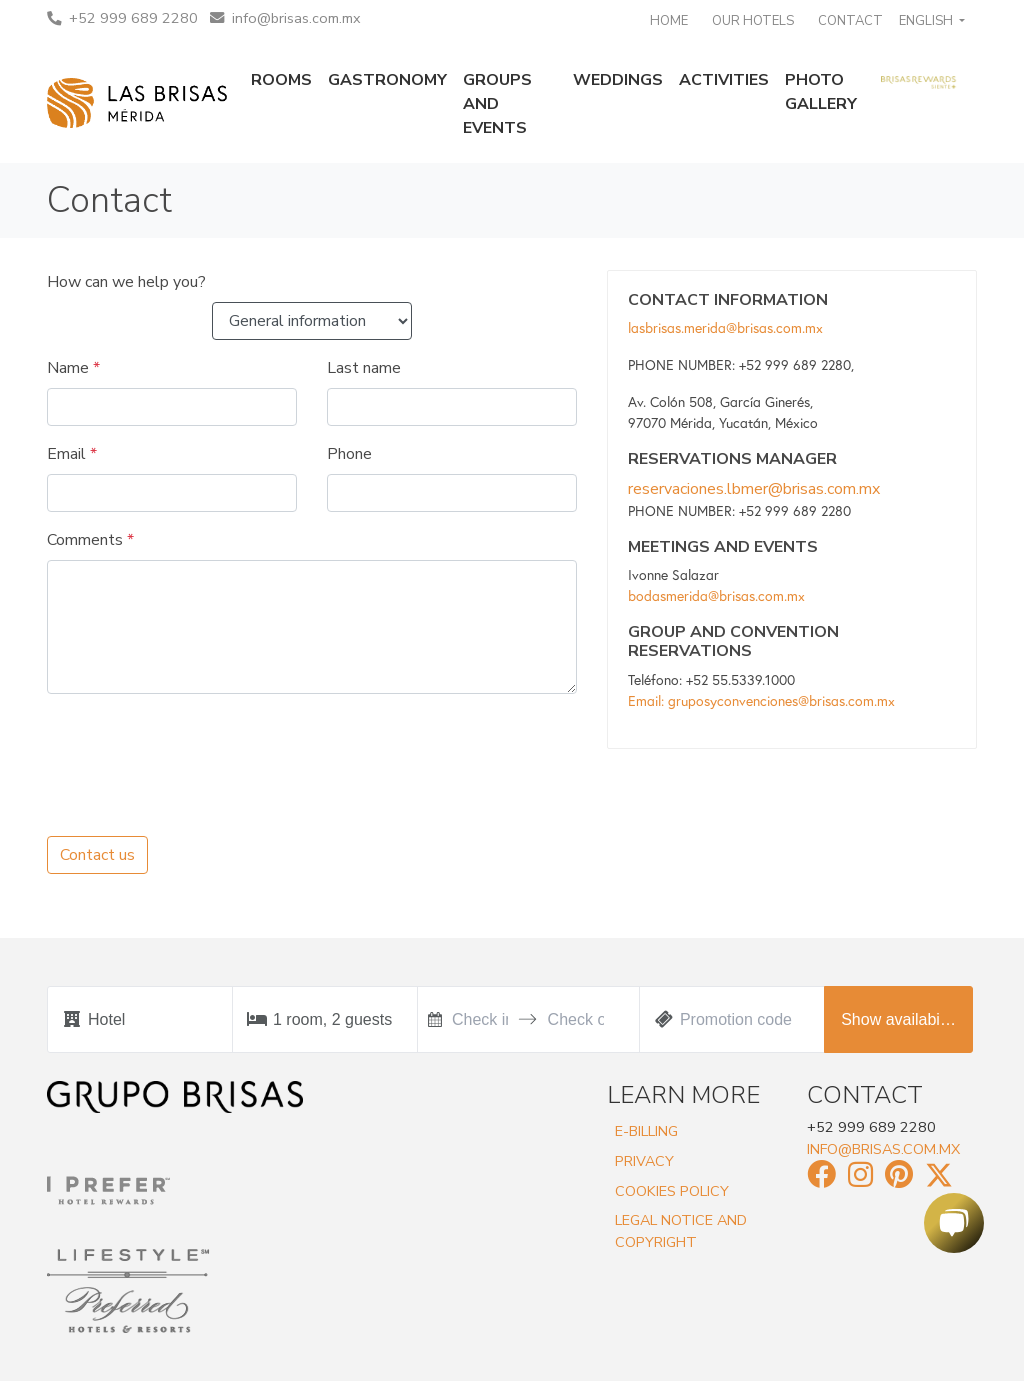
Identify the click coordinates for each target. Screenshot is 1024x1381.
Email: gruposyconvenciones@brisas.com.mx (761, 701)
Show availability (900, 1019)
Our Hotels (753, 21)
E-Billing (646, 1131)
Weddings (618, 80)
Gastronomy (387, 80)
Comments (90, 540)
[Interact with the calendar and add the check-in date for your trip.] (435, 1019)
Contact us (97, 855)
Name (73, 368)
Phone (349, 454)
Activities (724, 80)
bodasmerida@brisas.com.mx (716, 596)
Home (669, 21)
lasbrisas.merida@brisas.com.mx (725, 328)
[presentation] (199, 749)
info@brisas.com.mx (285, 18)
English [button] (927, 21)
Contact (850, 21)
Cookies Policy (672, 1191)
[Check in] (480, 1019)
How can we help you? (126, 282)
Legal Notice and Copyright (681, 1231)
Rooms (281, 80)
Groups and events (497, 104)
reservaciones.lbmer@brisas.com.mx (754, 489)
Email (72, 454)
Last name (364, 368)
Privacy (644, 1161)
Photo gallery (821, 92)
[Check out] (576, 1019)
